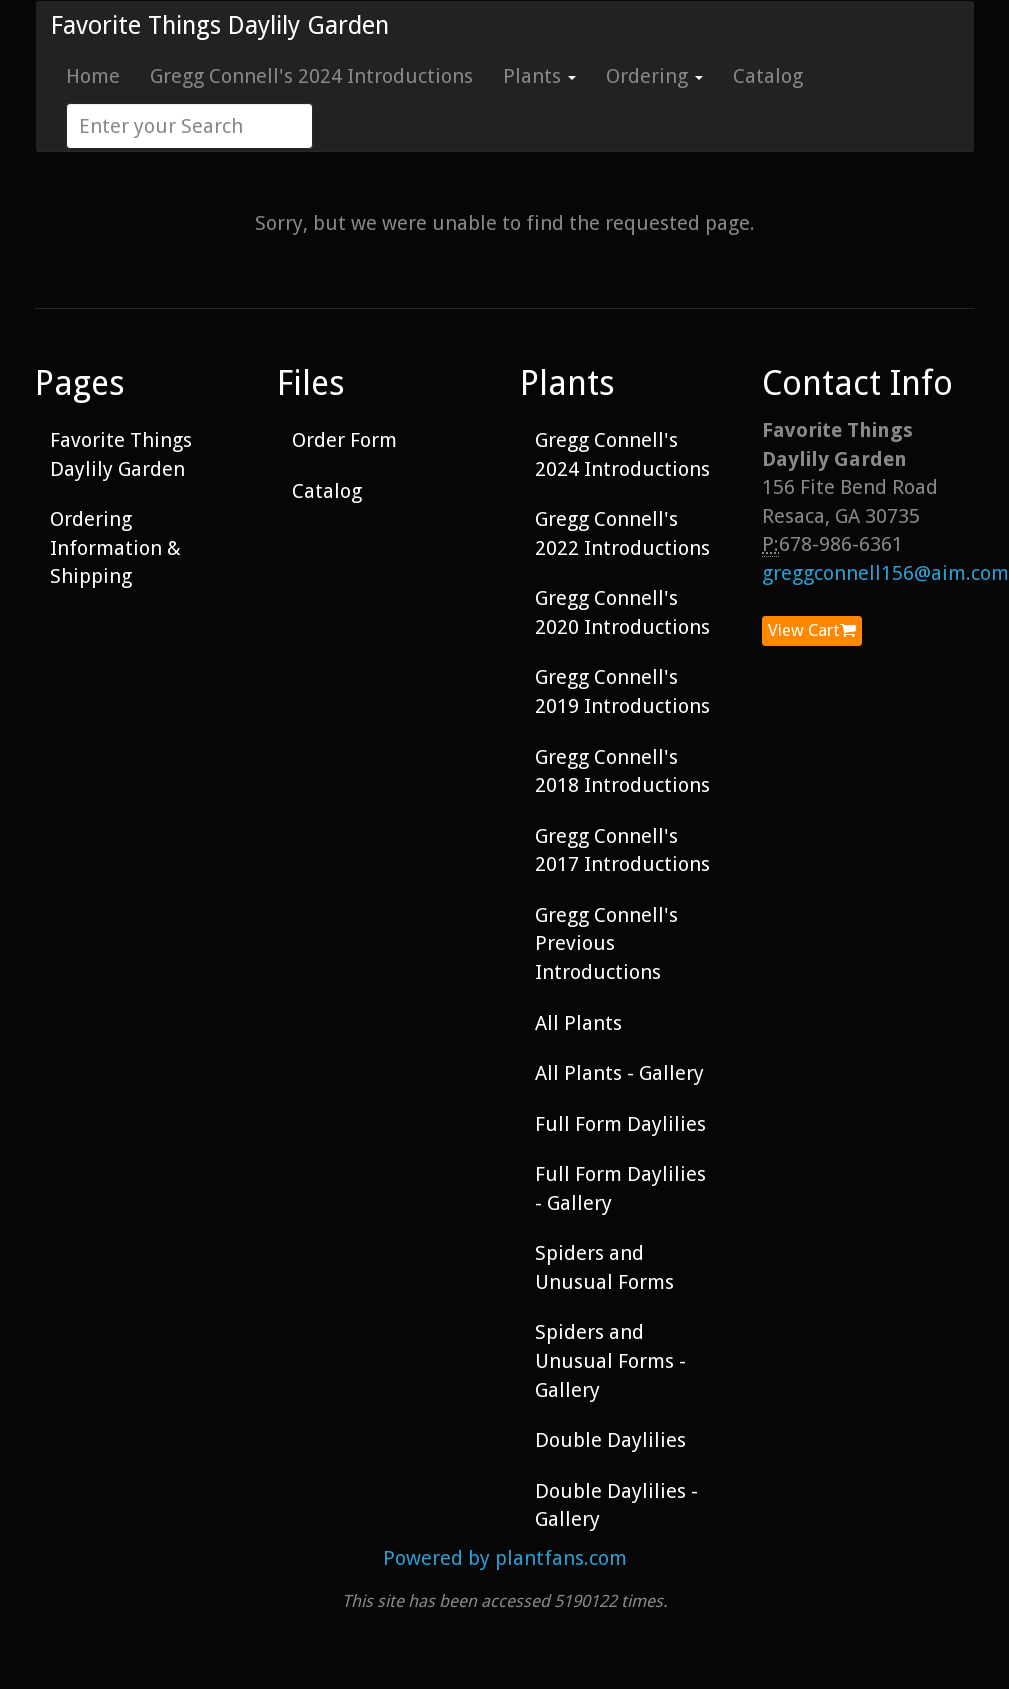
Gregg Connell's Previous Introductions (606, 943)
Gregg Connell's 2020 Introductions (622, 612)
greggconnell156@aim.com (885, 573)
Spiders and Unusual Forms (604, 1267)
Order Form (344, 440)
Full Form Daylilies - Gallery (620, 1188)
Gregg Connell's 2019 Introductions (622, 691)
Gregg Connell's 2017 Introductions (622, 850)
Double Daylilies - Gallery (616, 1505)
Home (93, 76)
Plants (539, 76)
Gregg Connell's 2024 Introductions (311, 76)
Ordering (654, 76)
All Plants (578, 1023)
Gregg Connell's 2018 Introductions (622, 771)
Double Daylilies (610, 1440)
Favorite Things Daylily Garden (220, 25)
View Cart (812, 630)
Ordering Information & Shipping (115, 547)
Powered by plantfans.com (505, 1558)
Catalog (768, 76)
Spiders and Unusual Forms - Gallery (610, 1360)
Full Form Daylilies (620, 1124)
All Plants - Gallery (619, 1073)
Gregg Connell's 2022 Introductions (622, 533)
